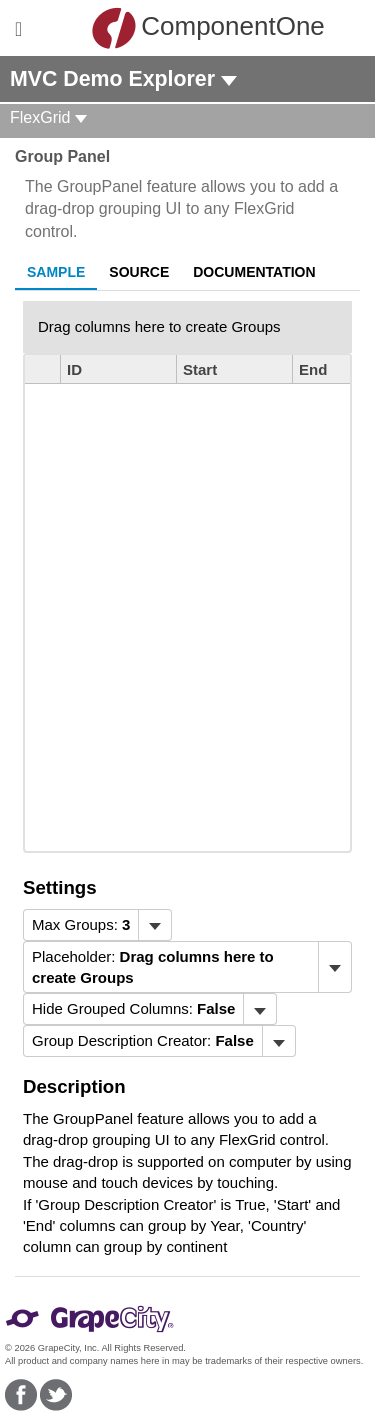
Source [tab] (139, 272)
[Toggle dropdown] (154, 925)
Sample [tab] (56, 272)
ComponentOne (192, 28)
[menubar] (97, 925)
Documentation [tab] (254, 272)
